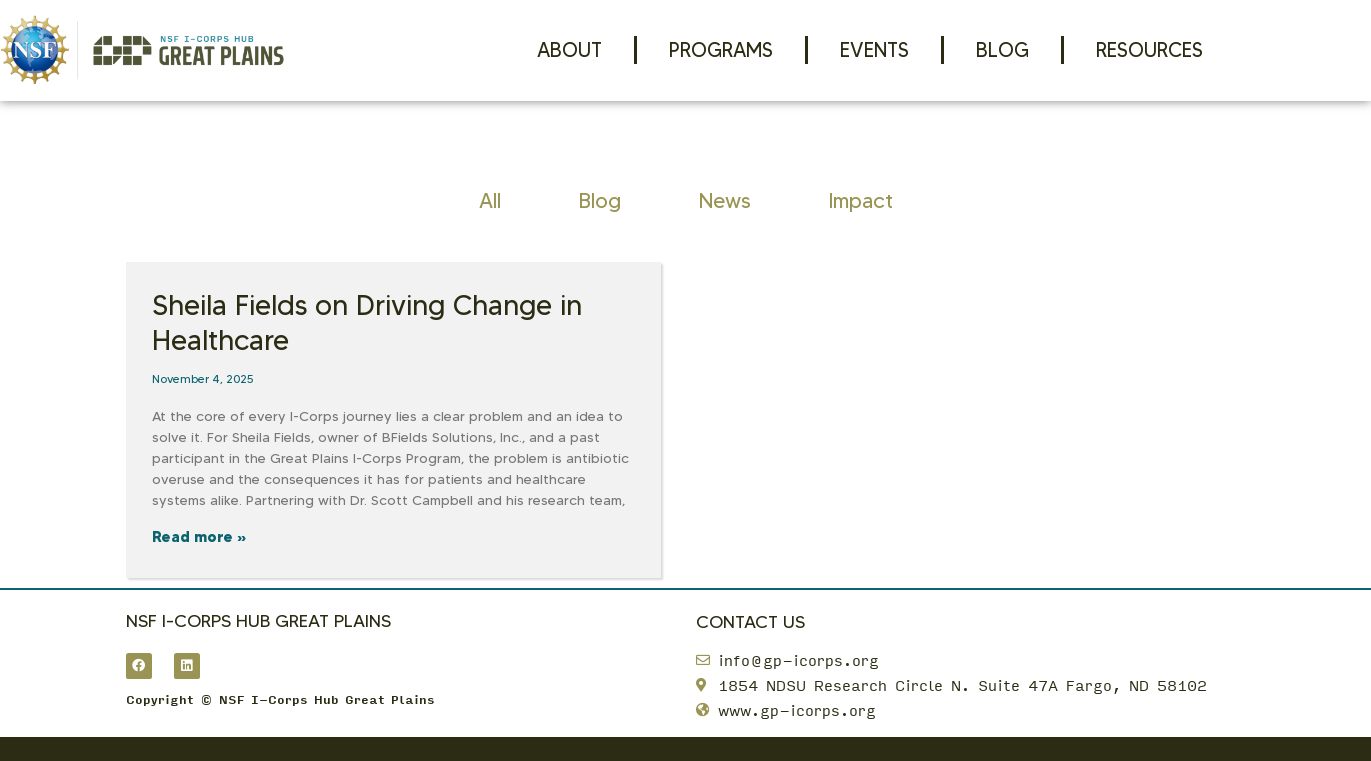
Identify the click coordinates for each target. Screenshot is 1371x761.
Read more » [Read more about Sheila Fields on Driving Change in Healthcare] (199, 536)
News (725, 200)
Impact (861, 200)
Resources (1149, 50)
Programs (721, 50)
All (490, 200)
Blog (1002, 50)
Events (874, 50)
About (569, 50)
